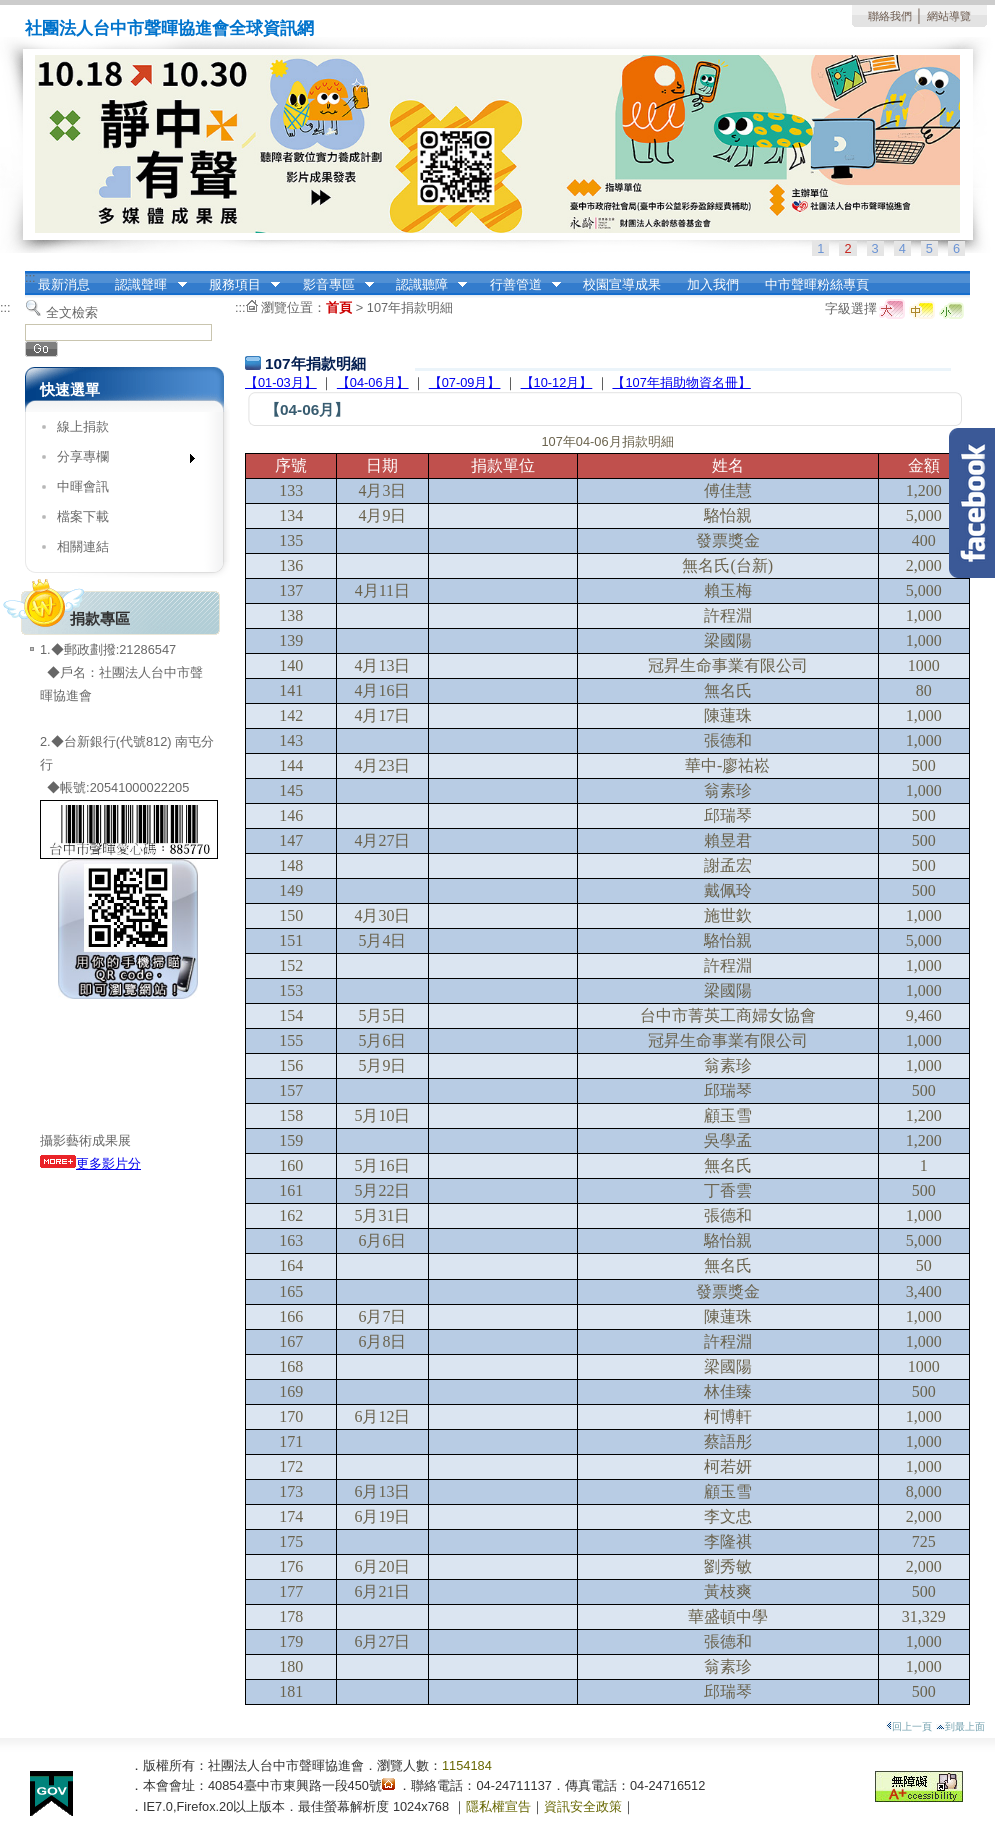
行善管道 (519, 285)
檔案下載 (83, 516)
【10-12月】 (557, 382)
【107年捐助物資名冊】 (681, 382)
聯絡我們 (890, 16)
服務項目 (238, 285)
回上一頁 (909, 1726)
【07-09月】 (465, 382)
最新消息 (64, 284)
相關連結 (83, 546)
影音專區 (332, 285)
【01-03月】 (281, 382)
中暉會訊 (83, 486)
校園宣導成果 (622, 284)
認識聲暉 (145, 285)
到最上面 (960, 1726)
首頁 (339, 307)
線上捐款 (83, 426)
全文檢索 (72, 312)
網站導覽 (949, 16)
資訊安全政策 (583, 1806)
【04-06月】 (373, 382)
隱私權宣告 (498, 1806)
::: (30, 277)
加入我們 (713, 284)
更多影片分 (90, 1163)
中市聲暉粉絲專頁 (817, 284)
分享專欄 (119, 460)
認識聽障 (425, 285)
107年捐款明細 (410, 307)
